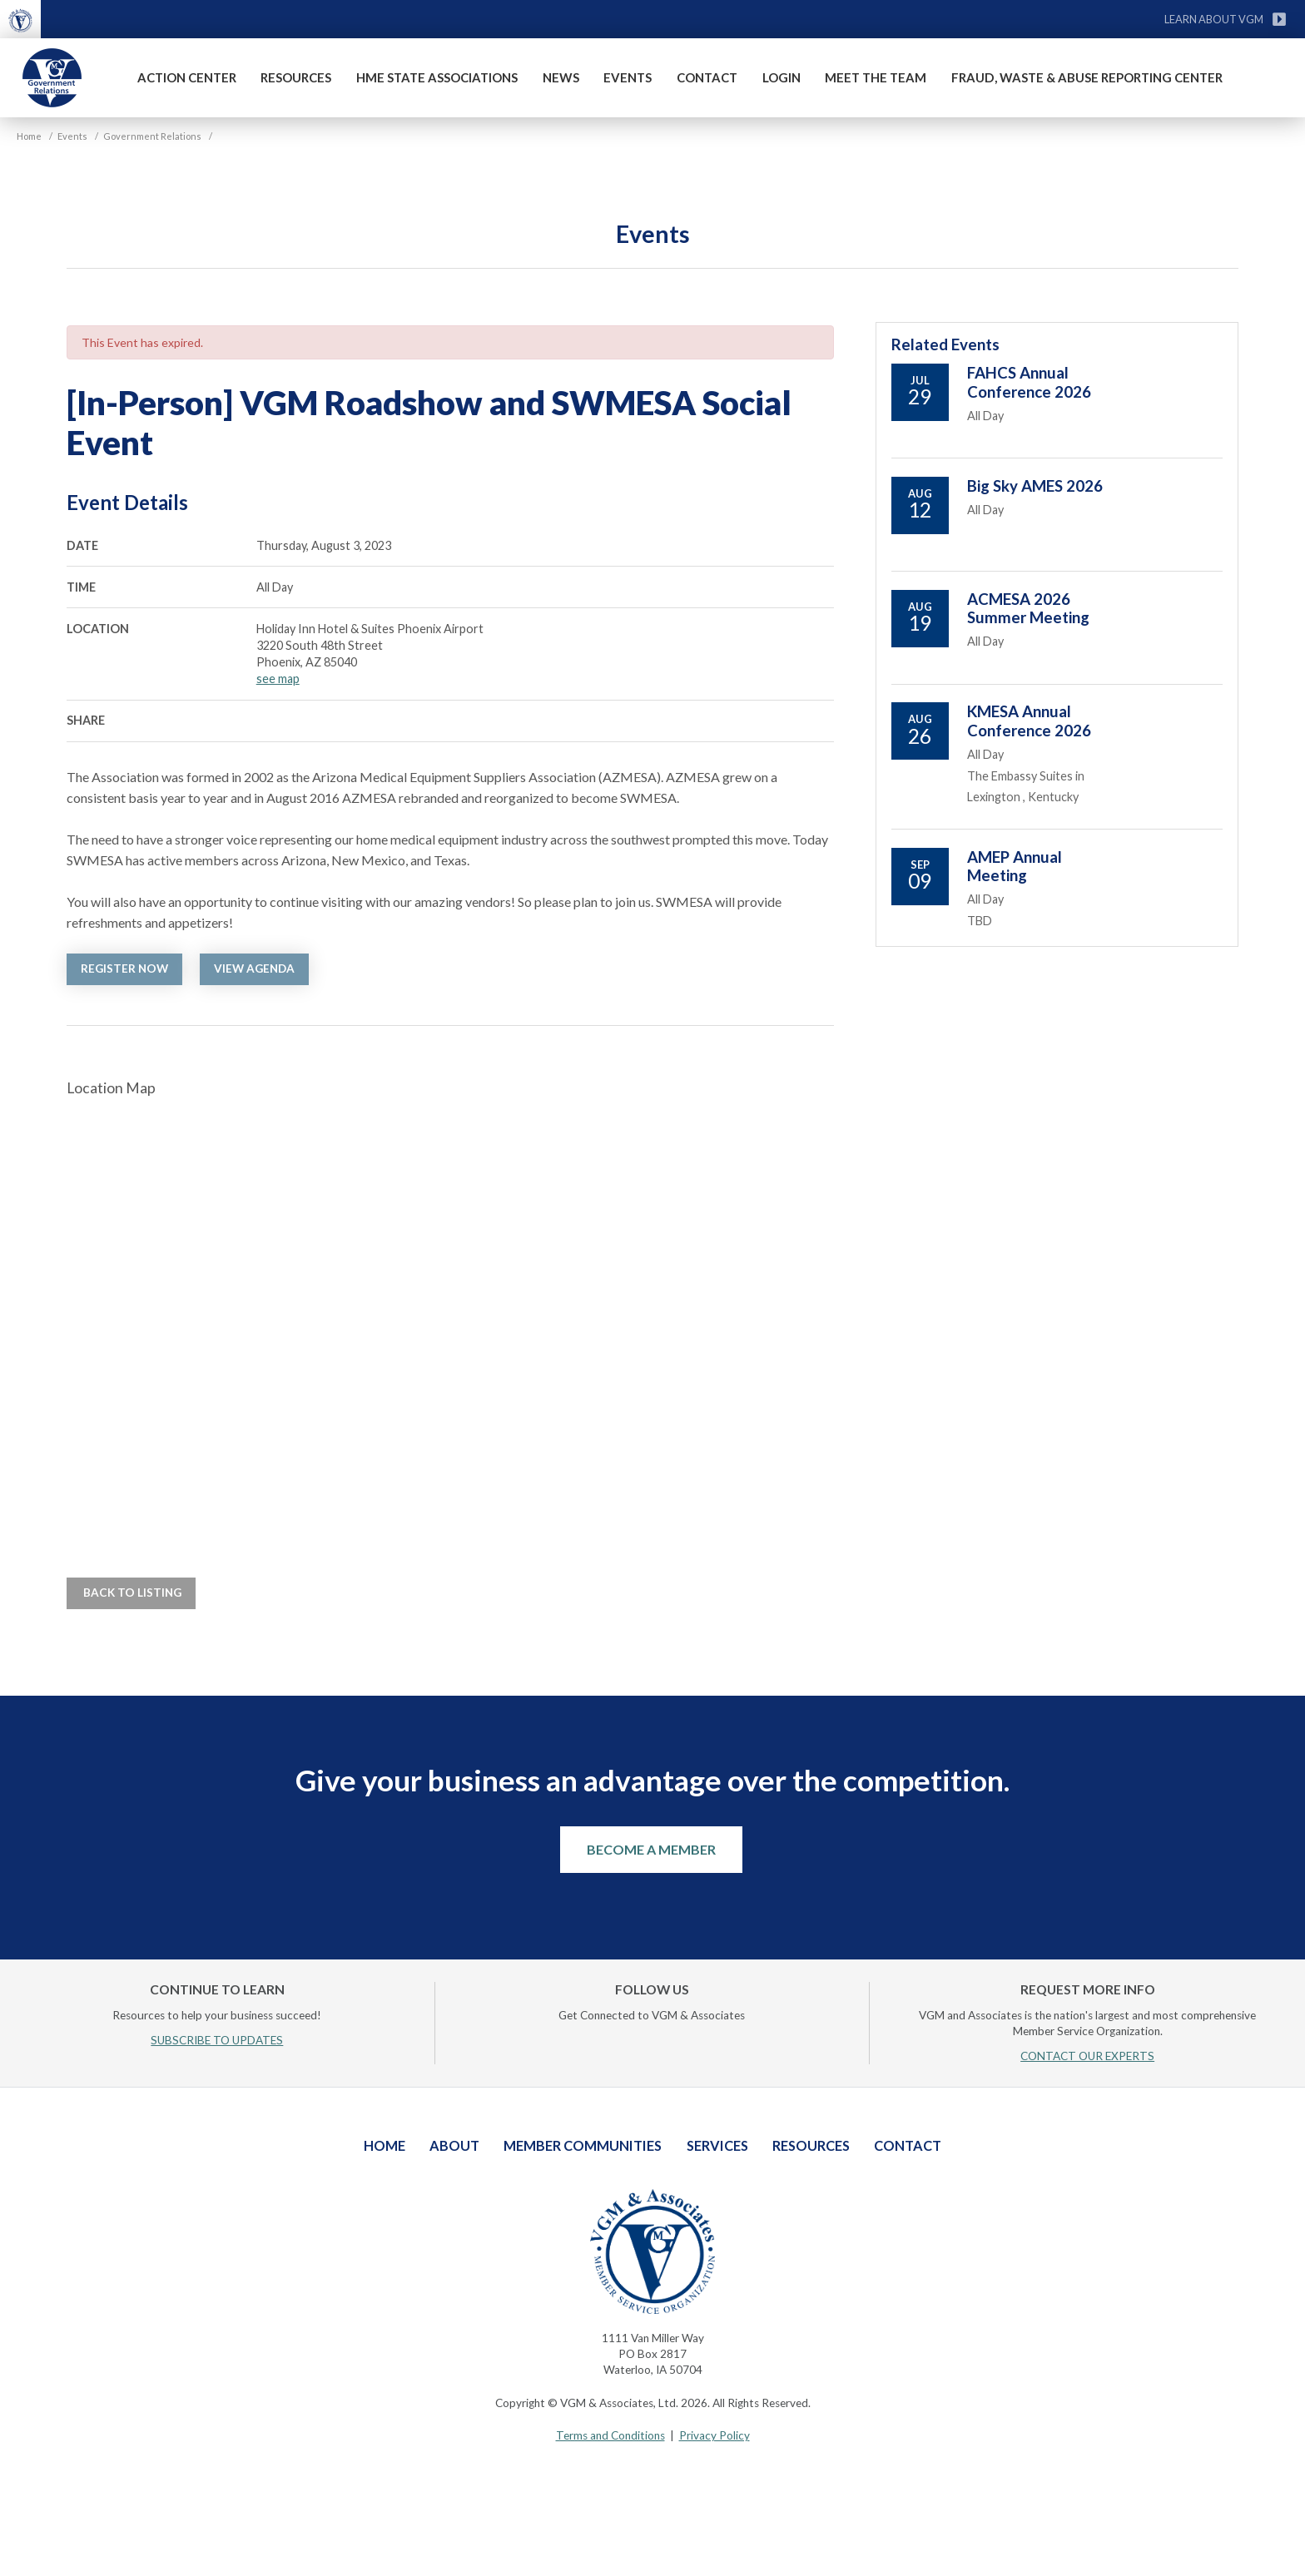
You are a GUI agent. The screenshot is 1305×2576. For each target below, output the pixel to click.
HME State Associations (437, 77)
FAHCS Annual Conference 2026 (1029, 382)
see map (278, 678)
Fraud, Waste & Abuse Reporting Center (1087, 77)
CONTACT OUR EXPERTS (1087, 2056)
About (454, 2145)
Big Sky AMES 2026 (1035, 486)
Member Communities (583, 2145)
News (561, 77)
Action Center (186, 77)
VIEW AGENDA (254, 968)
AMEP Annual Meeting (1014, 866)
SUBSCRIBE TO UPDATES (217, 2040)
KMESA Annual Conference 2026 (1029, 720)
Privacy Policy (714, 2435)
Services (717, 2145)
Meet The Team (875, 77)
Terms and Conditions (610, 2435)
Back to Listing (131, 1592)
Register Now (124, 968)
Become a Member (651, 1849)
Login (781, 77)
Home (384, 2145)
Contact (707, 77)
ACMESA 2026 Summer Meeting (1028, 608)
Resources (296, 77)
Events (627, 77)
